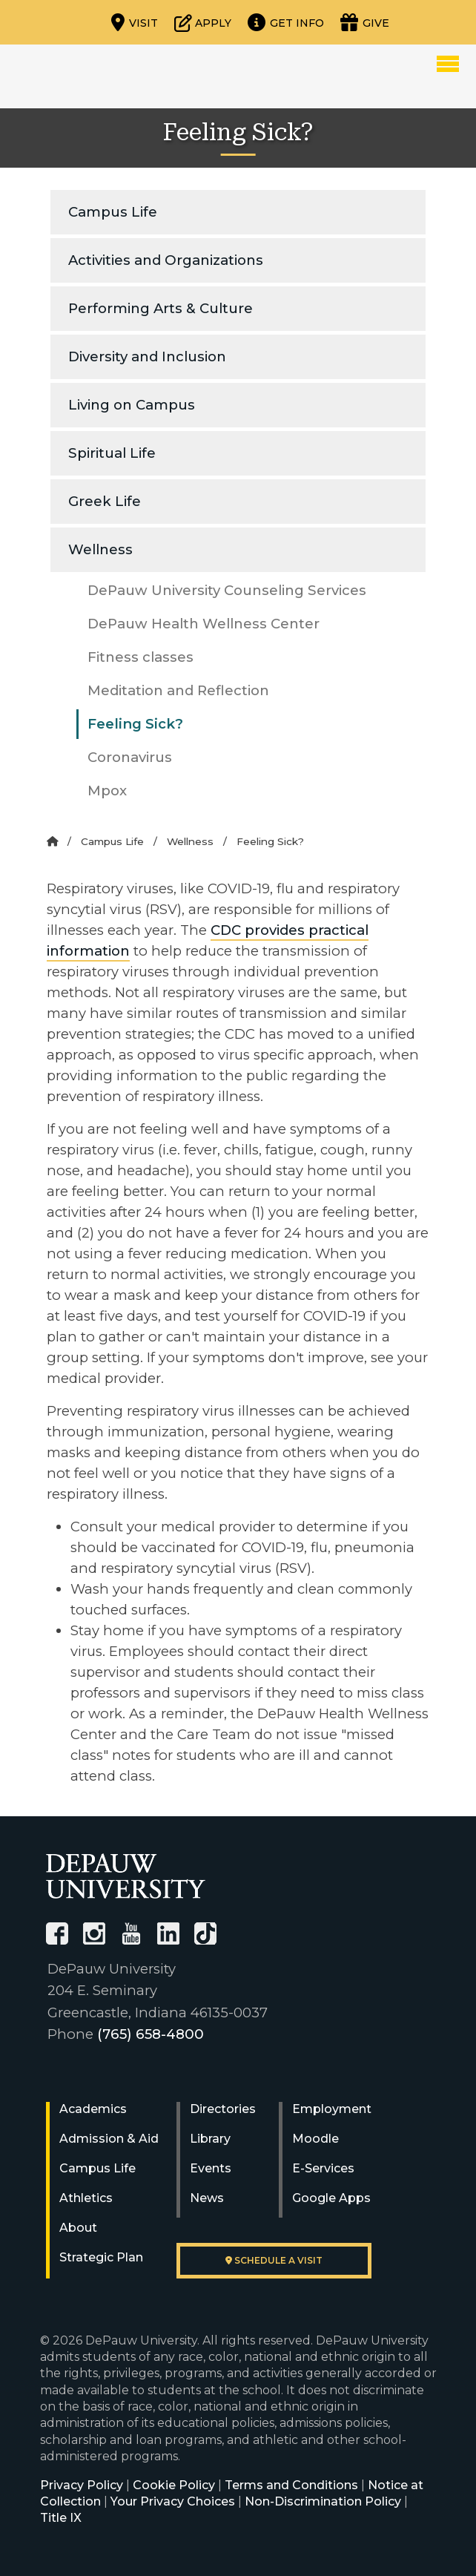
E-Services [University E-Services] (323, 2168)
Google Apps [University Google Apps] (331, 2198)
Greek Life (104, 501)
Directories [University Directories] (223, 2109)
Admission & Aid (109, 2139)
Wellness (100, 549)
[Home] (52, 841)
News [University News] (207, 2198)
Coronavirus (129, 757)
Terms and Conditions (291, 2485)
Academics (93, 2109)
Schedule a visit (274, 2260)
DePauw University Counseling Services (226, 590)
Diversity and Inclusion (147, 356)
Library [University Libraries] (210, 2139)
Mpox (107, 790)
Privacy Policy (81, 2485)
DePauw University (99, 76)
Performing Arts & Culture (160, 308)
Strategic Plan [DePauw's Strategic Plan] (101, 2257)
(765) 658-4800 (150, 2034)
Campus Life (112, 211)
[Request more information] (285, 22)
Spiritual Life (112, 452)
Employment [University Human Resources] (331, 2109)
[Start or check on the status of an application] (203, 22)
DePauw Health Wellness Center (203, 623)
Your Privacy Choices (172, 2501)
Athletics (86, 2198)
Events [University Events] (210, 2168)
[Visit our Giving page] (365, 22)
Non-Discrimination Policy (323, 2501)
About (78, 2228)
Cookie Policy (174, 2485)
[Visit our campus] (134, 22)
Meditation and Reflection (178, 690)
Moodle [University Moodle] (315, 2139)
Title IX (61, 2518)
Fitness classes (140, 657)
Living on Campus (131, 404)
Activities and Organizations (165, 260)
